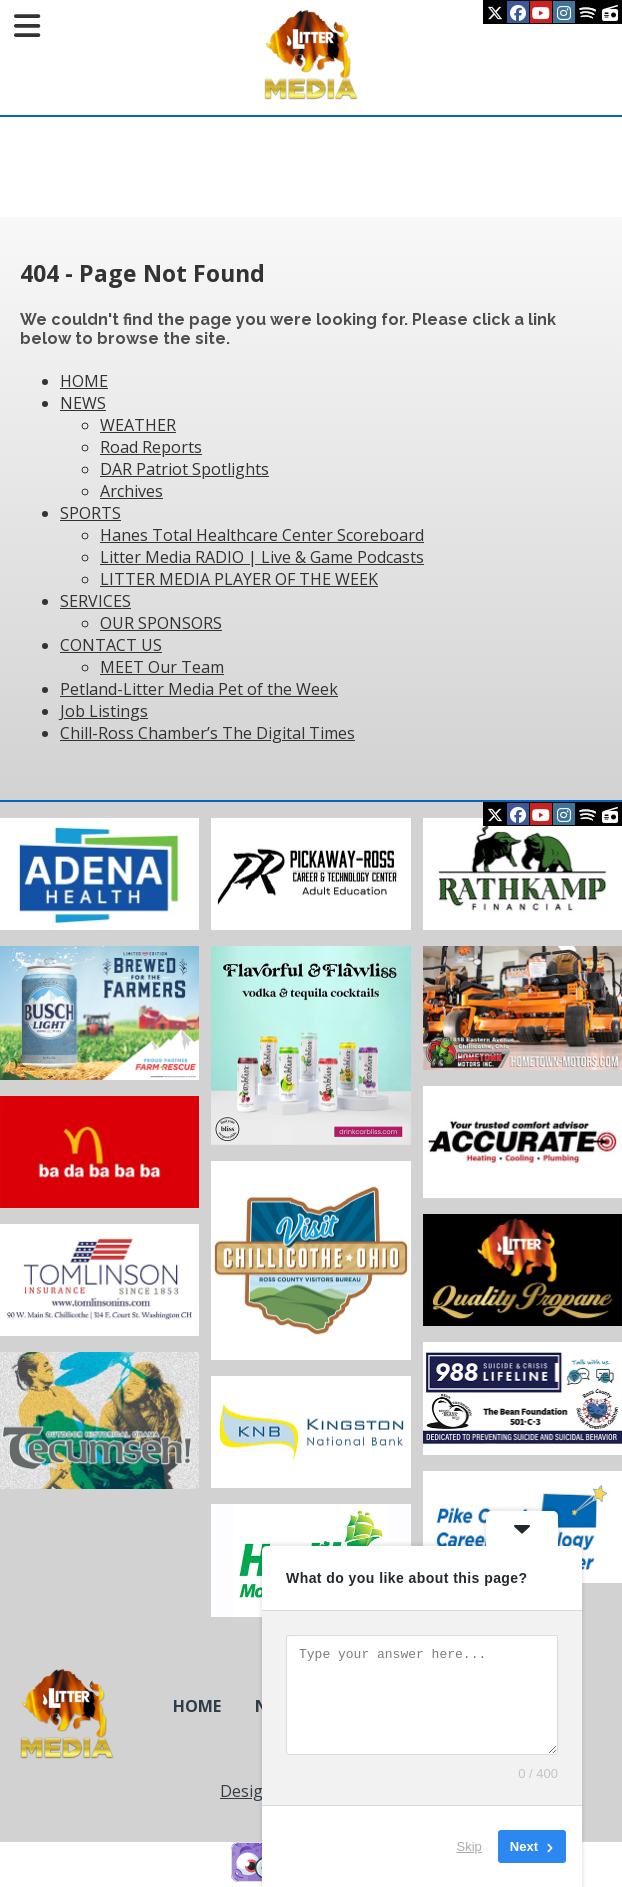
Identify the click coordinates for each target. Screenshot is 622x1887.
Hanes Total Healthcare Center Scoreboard (262, 535)
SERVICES (95, 601)
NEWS (83, 403)
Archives (131, 491)
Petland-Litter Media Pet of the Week (199, 689)
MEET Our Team (162, 667)
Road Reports (151, 447)
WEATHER (138, 425)
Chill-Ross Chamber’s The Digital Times (207, 733)
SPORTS (90, 513)
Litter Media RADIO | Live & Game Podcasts (262, 557)
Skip (469, 1846)
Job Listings (104, 711)
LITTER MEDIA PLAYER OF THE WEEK (239, 579)
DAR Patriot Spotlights (184, 469)
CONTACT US (111, 645)
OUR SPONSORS (161, 623)
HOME (84, 381)
